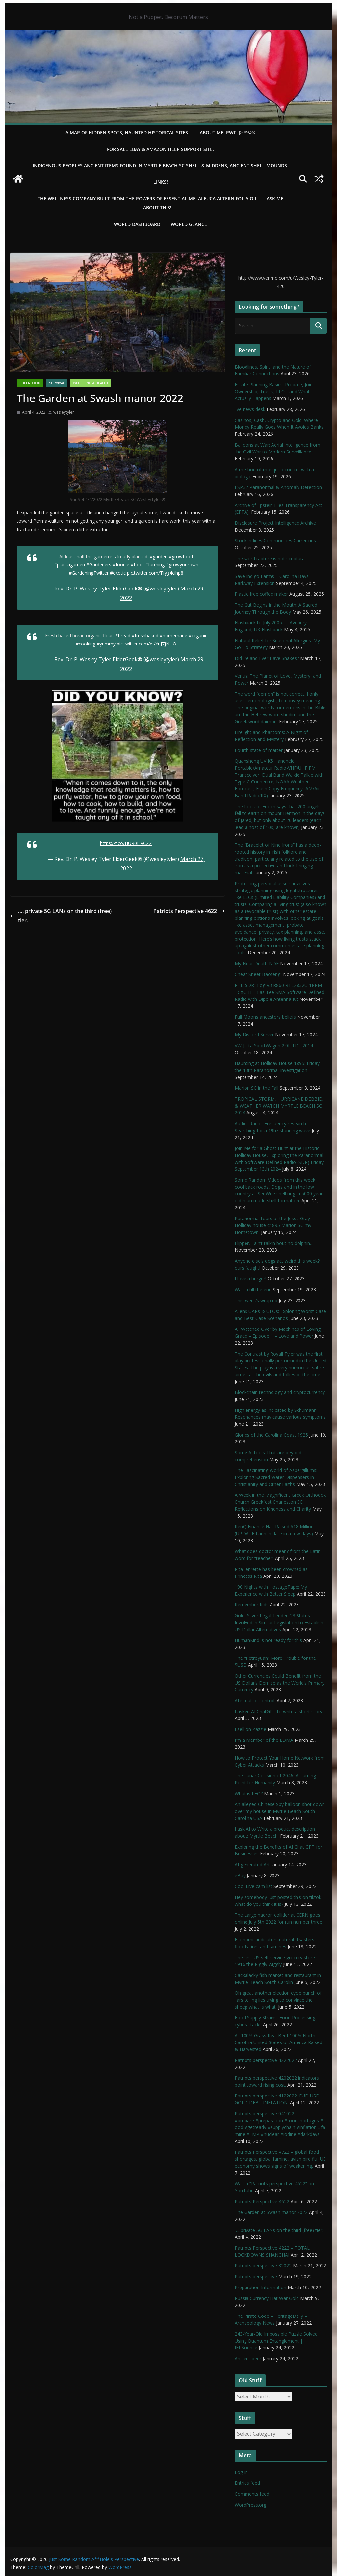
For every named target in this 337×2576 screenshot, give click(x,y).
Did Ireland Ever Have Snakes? (267, 658)
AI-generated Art (252, 1864)
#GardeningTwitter (89, 573)
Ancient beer (248, 2358)
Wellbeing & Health (90, 383)
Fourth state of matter (259, 750)
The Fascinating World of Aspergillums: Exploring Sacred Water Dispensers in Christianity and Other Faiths (276, 1477)
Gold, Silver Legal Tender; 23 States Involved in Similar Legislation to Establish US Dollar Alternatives (279, 1622)
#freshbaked (145, 635)
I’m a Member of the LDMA (264, 1740)
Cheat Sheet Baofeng (258, 974)
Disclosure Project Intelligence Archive (275, 523)
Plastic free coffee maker (261, 594)
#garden (159, 556)
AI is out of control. (255, 1700)
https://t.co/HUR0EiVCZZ (126, 843)
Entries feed (247, 2483)
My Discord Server (254, 1034)
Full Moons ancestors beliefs (265, 1017)
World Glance (189, 224)
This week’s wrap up (256, 1300)
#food (137, 565)
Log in (241, 2472)
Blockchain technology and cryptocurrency (280, 1392)
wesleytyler (63, 412)
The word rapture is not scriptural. (271, 558)
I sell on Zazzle (250, 1729)
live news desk (250, 409)
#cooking (85, 644)
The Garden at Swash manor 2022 (271, 2212)
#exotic (118, 573)
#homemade (173, 635)
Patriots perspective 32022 (263, 2265)
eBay (240, 1875)
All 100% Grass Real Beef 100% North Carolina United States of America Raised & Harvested (278, 2042)
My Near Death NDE (257, 963)
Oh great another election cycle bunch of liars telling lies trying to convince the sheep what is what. (278, 2000)
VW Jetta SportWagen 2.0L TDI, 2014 (274, 1045)
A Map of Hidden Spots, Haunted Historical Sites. (127, 132)
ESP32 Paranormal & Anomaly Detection (278, 487)
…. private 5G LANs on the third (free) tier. (61, 915)
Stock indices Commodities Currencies (275, 540)
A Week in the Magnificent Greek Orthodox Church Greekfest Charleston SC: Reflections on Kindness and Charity (280, 1502)
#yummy (106, 644)
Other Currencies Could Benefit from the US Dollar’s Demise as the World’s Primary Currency (279, 1683)
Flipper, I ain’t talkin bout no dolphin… (274, 1243)
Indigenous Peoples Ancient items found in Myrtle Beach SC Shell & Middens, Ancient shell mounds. (160, 165)
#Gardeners (98, 565)
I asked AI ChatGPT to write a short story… (280, 1711)
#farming (155, 565)
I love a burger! (250, 1278)
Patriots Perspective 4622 (189, 911)
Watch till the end (253, 1289)
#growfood (181, 556)
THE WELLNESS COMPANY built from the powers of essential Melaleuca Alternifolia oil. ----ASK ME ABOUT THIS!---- (160, 203)
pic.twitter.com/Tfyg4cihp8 (155, 573)
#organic (198, 635)
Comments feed (252, 2494)
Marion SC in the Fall (256, 1088)
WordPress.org (250, 2505)
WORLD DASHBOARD (137, 224)
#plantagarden (69, 565)
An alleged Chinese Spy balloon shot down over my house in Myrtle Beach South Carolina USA (280, 1811)
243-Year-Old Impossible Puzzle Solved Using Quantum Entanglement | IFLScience (276, 2341)
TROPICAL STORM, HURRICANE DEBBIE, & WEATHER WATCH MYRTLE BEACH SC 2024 (279, 1106)
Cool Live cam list (253, 1886)
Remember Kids (252, 1605)
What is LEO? (249, 1793)
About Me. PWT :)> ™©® (227, 132)
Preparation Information (260, 2287)
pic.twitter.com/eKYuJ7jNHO (146, 644)
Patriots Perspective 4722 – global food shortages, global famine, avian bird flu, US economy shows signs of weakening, (280, 2159)
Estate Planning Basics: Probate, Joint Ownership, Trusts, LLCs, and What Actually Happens (274, 391)
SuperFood (29, 383)
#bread (122, 635)
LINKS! (160, 182)
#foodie (121, 565)
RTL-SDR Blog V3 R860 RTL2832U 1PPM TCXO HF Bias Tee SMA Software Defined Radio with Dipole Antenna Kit (279, 992)
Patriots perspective (256, 2276)
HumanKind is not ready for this (268, 1640)
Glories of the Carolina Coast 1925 (271, 1435)
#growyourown (182, 565)
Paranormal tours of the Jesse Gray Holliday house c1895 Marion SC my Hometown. (273, 1225)
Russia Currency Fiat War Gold (267, 2298)
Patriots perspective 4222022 (266, 2060)
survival (57, 383)
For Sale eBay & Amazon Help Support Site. (160, 149)
